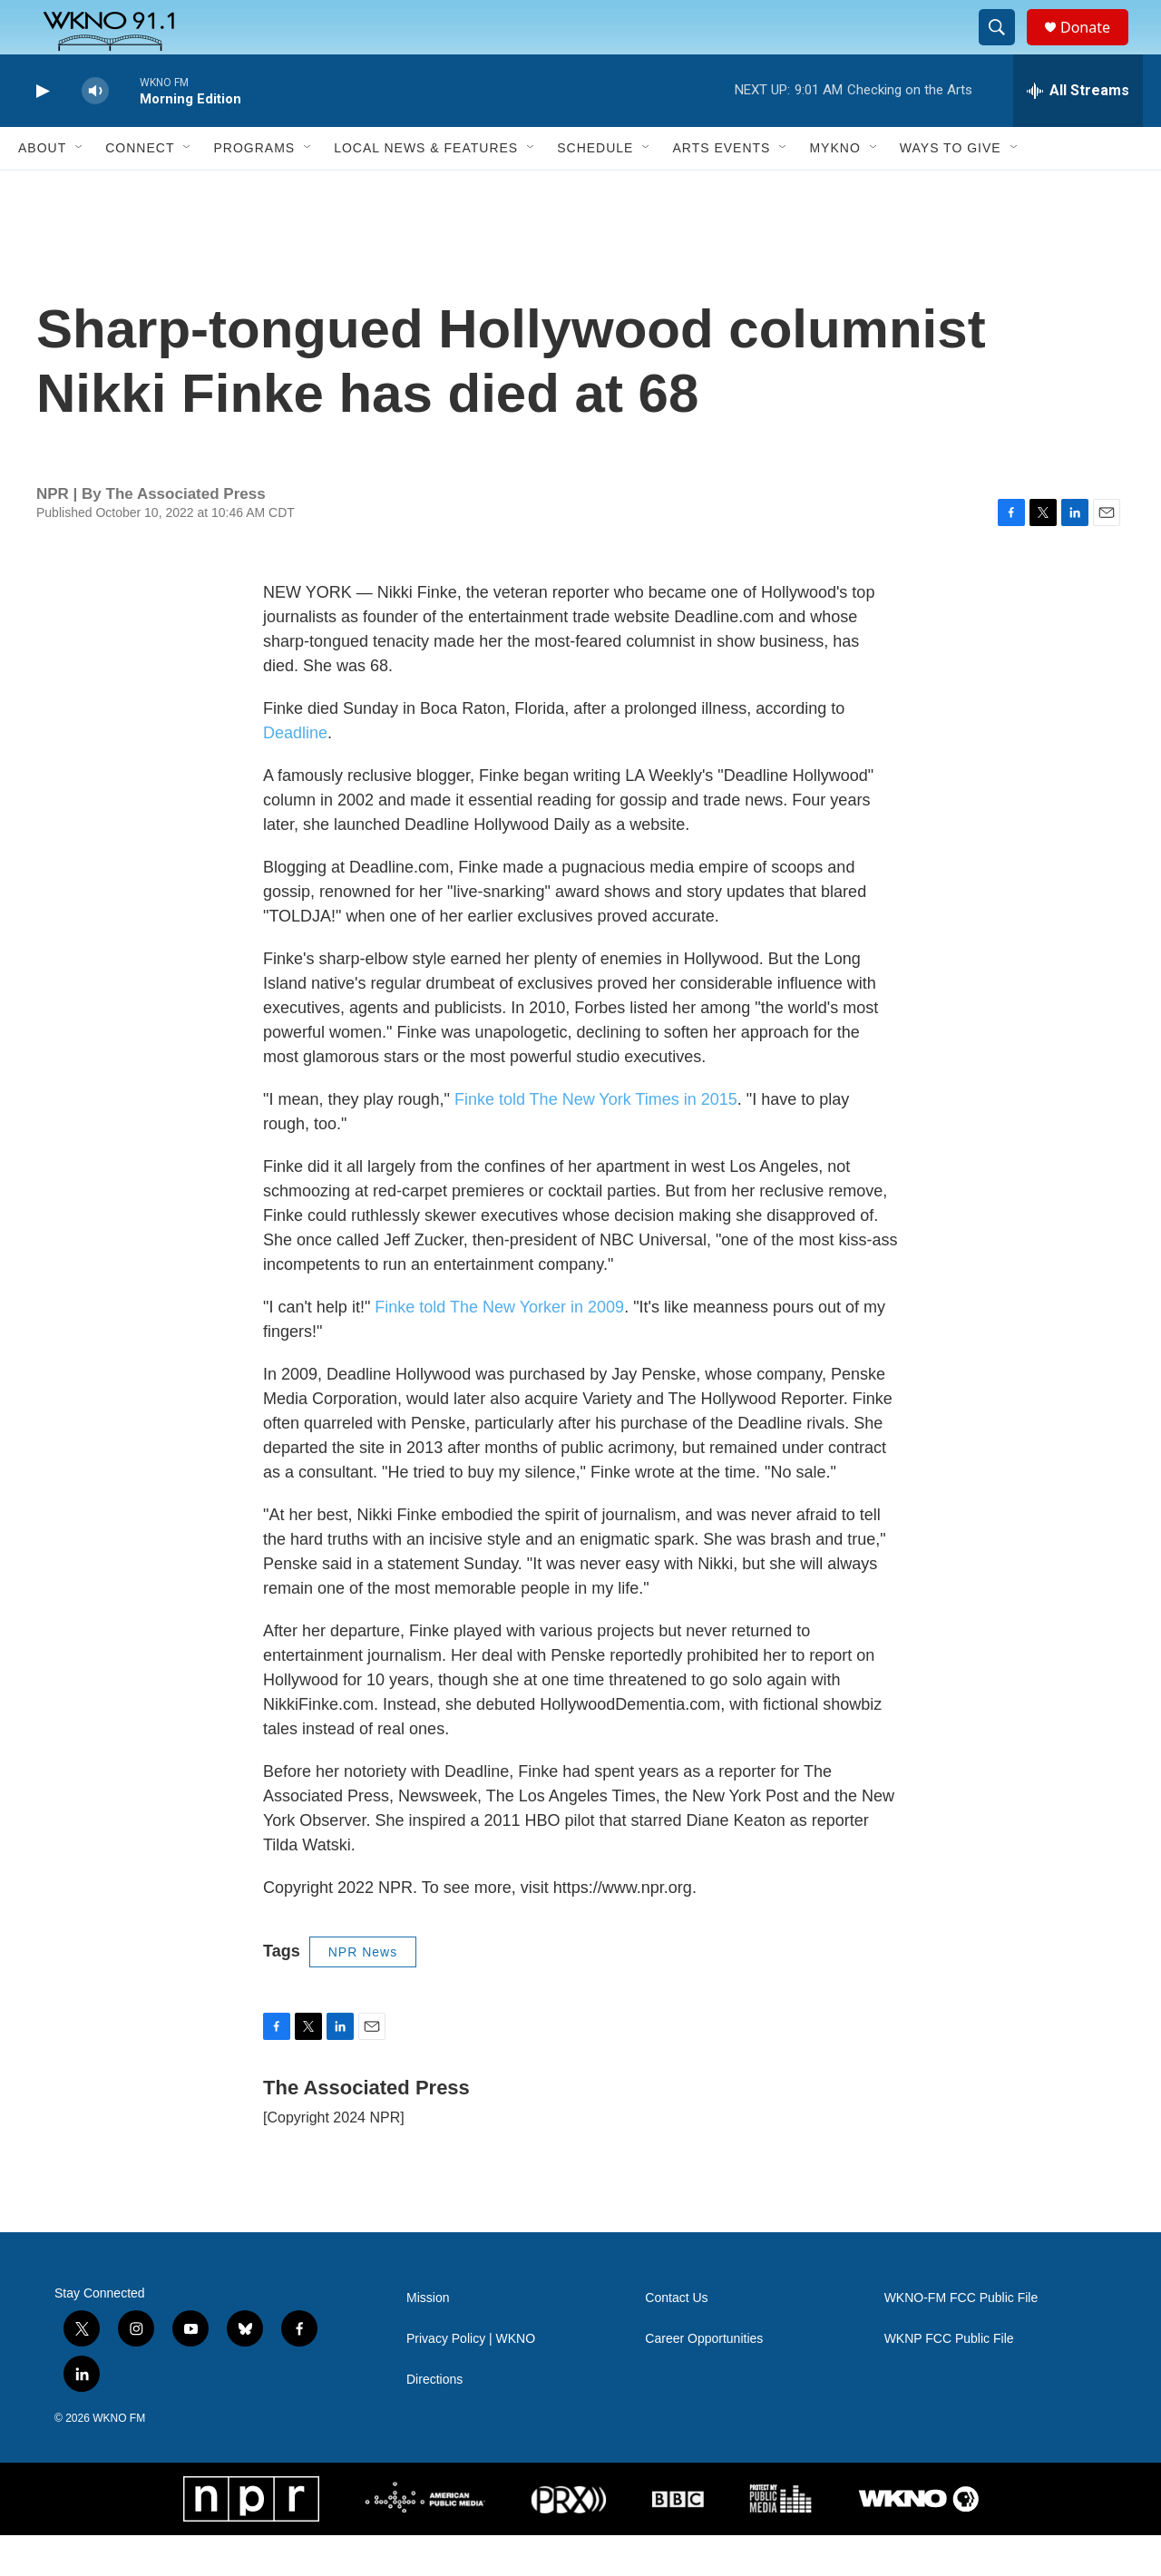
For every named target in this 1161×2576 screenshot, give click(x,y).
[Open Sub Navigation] (80, 188)
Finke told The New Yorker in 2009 (499, 1348)
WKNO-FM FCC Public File (961, 2339)
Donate (1096, 47)
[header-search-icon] (1005, 48)
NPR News (362, 1993)
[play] (40, 132)
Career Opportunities (704, 2379)
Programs (254, 188)
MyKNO (834, 188)
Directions (434, 2420)
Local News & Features (426, 188)
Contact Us (676, 2339)
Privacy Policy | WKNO (470, 2379)
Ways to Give (950, 188)
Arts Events (721, 188)
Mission (427, 2339)
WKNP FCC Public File (949, 2379)
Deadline (295, 774)
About (42, 188)
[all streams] (1078, 131)
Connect (139, 188)
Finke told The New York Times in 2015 (595, 1140)
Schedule (595, 188)
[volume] (95, 132)
